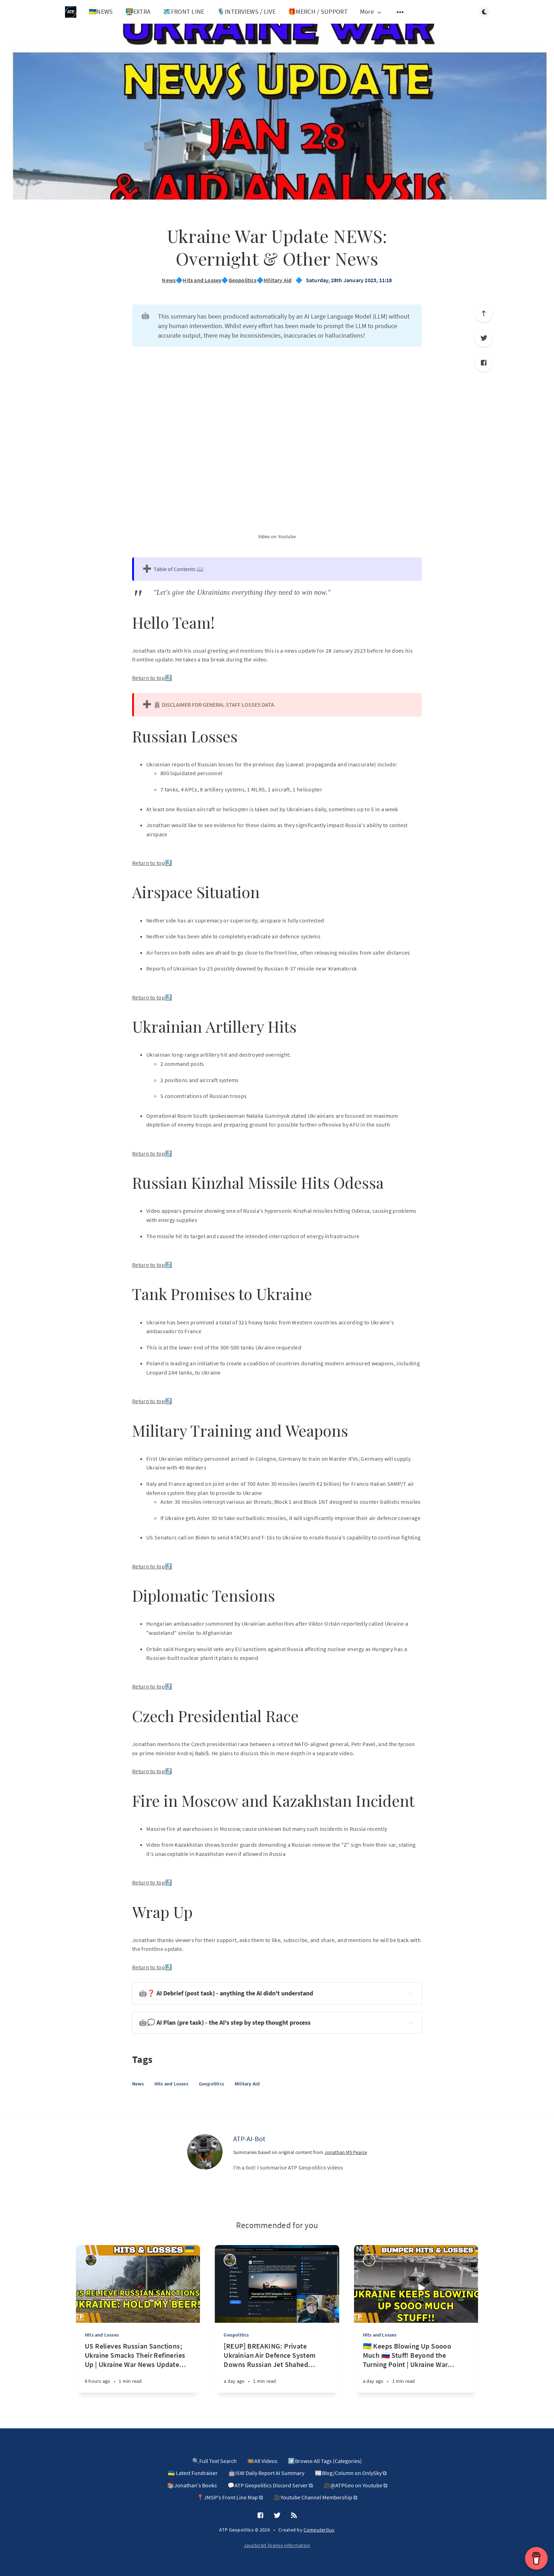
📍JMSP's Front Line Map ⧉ (230, 2497)
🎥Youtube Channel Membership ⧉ (315, 2497)
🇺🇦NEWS (101, 11)
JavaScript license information (277, 2545)
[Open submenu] (400, 12)
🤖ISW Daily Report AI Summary (266, 2472)
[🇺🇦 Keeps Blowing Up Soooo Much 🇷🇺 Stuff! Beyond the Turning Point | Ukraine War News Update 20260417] (416, 2367)
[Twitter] (484, 338)
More (371, 12)
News (169, 280)
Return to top (148, 677)
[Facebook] (484, 363)
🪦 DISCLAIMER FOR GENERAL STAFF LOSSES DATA (214, 704)
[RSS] (294, 2515)
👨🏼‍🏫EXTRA (138, 11)
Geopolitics (243, 280)
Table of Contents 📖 (179, 569)
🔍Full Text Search (214, 2460)
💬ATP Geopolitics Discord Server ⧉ (270, 2485)
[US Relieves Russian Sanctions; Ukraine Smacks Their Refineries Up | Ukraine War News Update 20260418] (138, 2367)
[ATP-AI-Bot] (205, 2152)
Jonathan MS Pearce (345, 2152)
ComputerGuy (319, 2530)
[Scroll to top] (484, 313)
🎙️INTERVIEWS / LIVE (246, 11)
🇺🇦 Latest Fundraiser (193, 2472)
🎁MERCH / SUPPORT (318, 11)
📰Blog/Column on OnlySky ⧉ (351, 2472)
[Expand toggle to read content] (411, 1993)
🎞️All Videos (262, 2460)
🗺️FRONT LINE (183, 11)
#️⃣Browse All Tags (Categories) (325, 2460)
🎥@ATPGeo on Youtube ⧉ (355, 2485)
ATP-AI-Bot (249, 2138)
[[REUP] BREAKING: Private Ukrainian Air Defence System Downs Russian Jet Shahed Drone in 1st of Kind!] (277, 2367)
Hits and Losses (202, 280)
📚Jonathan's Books (192, 2485)
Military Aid (277, 280)
